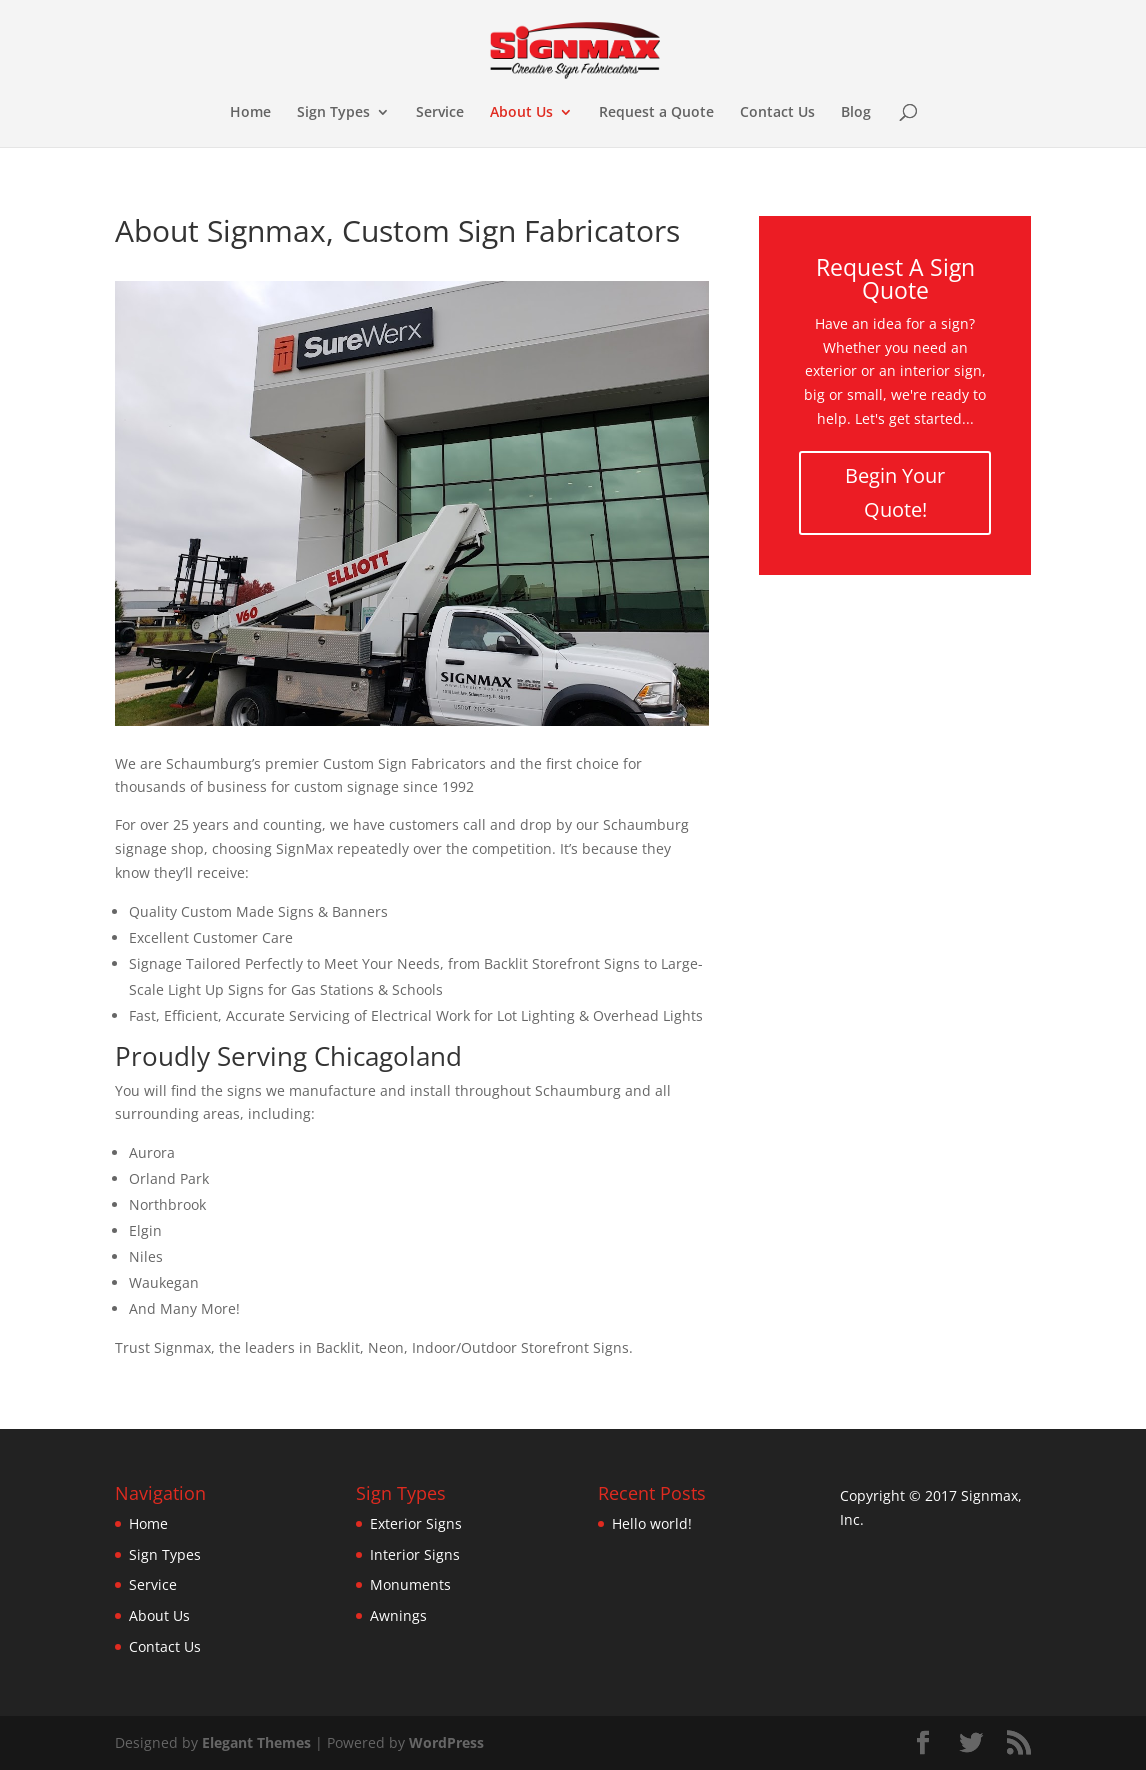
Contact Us (777, 113)
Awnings (398, 1615)
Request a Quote (656, 113)
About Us (521, 113)
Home (250, 113)
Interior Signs (415, 1554)
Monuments (410, 1584)
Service (440, 113)
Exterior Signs (416, 1523)
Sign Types (333, 113)
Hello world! (652, 1523)
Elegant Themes (256, 1742)
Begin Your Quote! (895, 492)
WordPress (446, 1742)
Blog (856, 113)
